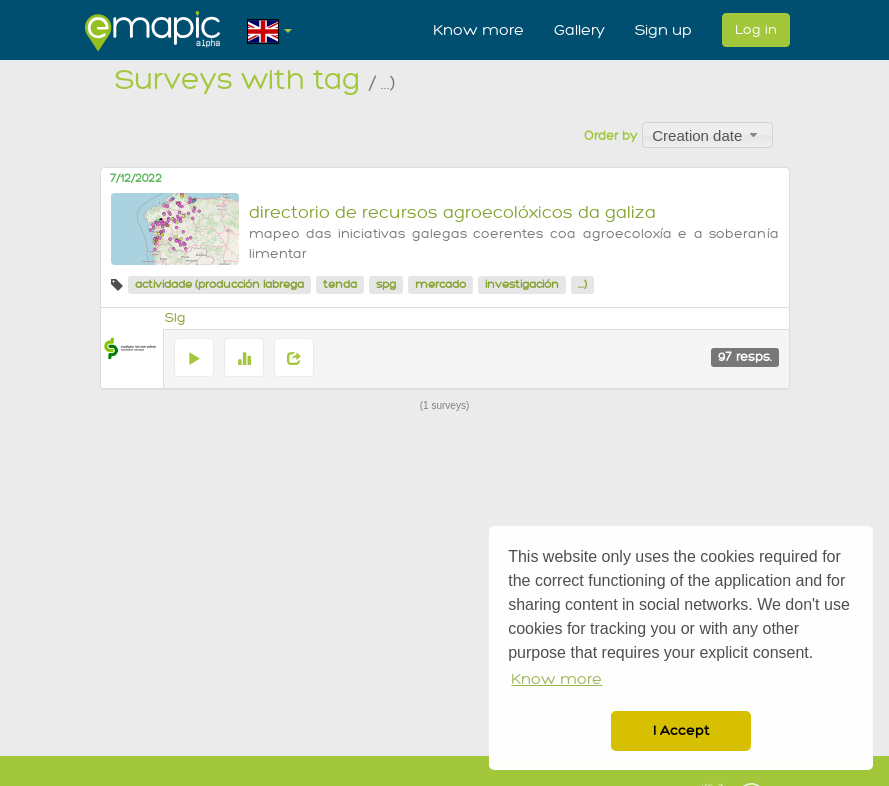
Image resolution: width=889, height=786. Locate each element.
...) (582, 284)
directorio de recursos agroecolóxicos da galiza (452, 212)
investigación (522, 284)
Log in (756, 29)
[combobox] (707, 135)
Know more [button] (556, 679)
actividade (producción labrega (219, 284)
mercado (440, 284)
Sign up (663, 30)
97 (745, 357)
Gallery (579, 30)
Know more (478, 30)
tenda (340, 284)
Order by (610, 136)
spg (386, 284)
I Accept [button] (681, 730)
